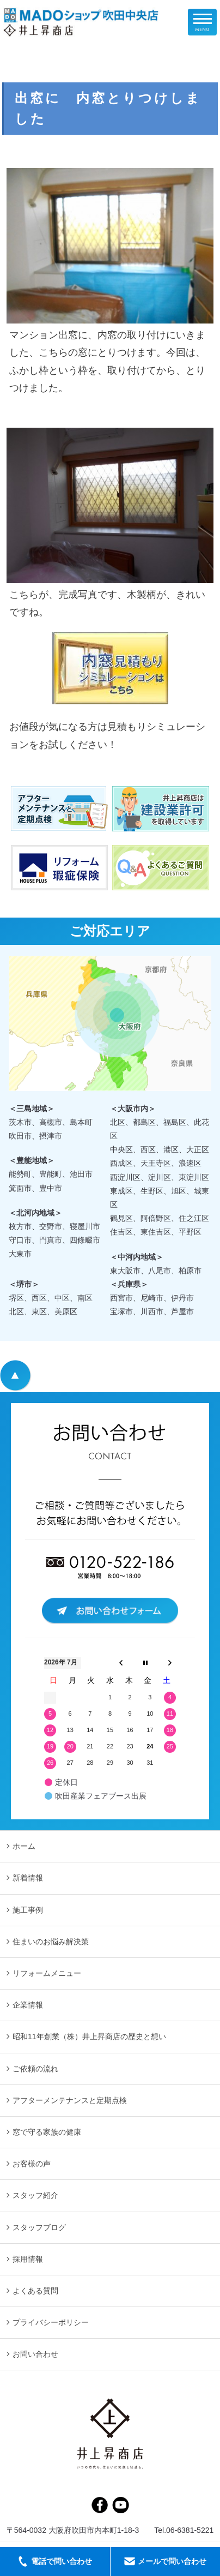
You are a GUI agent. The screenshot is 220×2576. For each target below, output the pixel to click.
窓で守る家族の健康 (47, 2132)
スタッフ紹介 (35, 2195)
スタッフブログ (39, 2227)
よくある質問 (35, 2290)
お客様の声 (32, 2163)
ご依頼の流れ (35, 2068)
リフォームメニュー (47, 1973)
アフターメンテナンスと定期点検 (70, 2100)
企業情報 (28, 2004)
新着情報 (28, 1877)
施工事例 (28, 1910)
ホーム (24, 1846)
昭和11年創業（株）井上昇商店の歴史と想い (89, 2036)
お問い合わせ (35, 2354)
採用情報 (28, 2259)
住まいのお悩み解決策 (51, 1941)
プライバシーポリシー (51, 2322)
